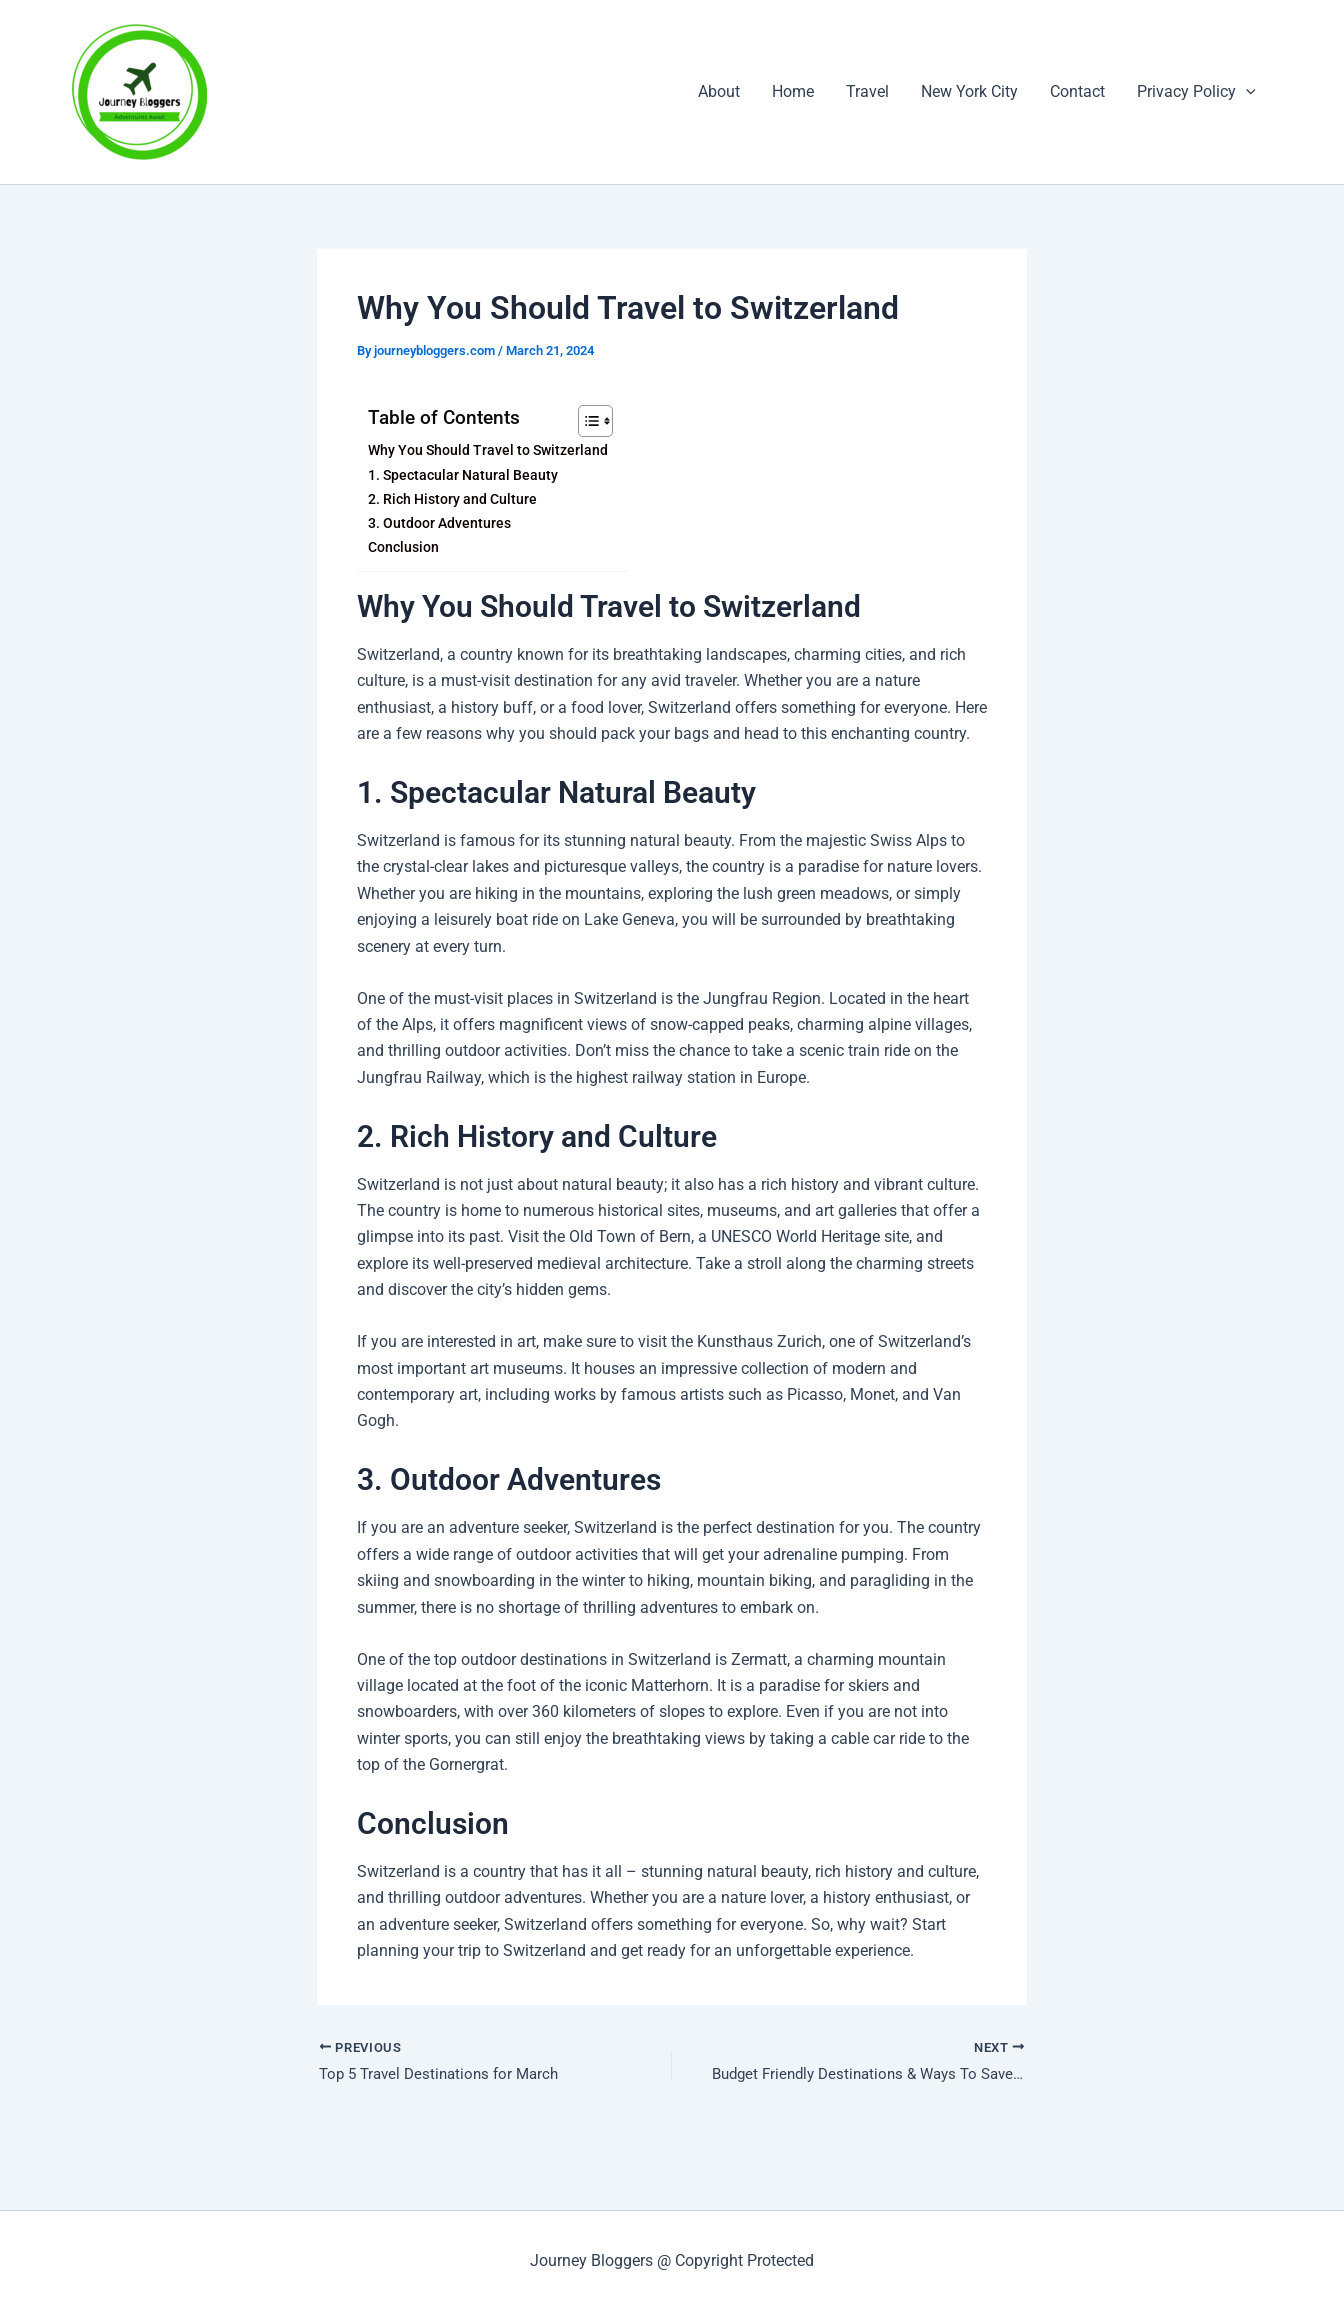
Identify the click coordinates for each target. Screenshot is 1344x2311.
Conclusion (403, 547)
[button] (1246, 92)
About (719, 91)
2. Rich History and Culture (452, 499)
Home (793, 91)
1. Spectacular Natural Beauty (463, 475)
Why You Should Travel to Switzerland (487, 450)
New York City (969, 91)
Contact (1077, 91)
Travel (867, 91)
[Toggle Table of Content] (584, 421)
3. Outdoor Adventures (439, 523)
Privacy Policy (1196, 92)
